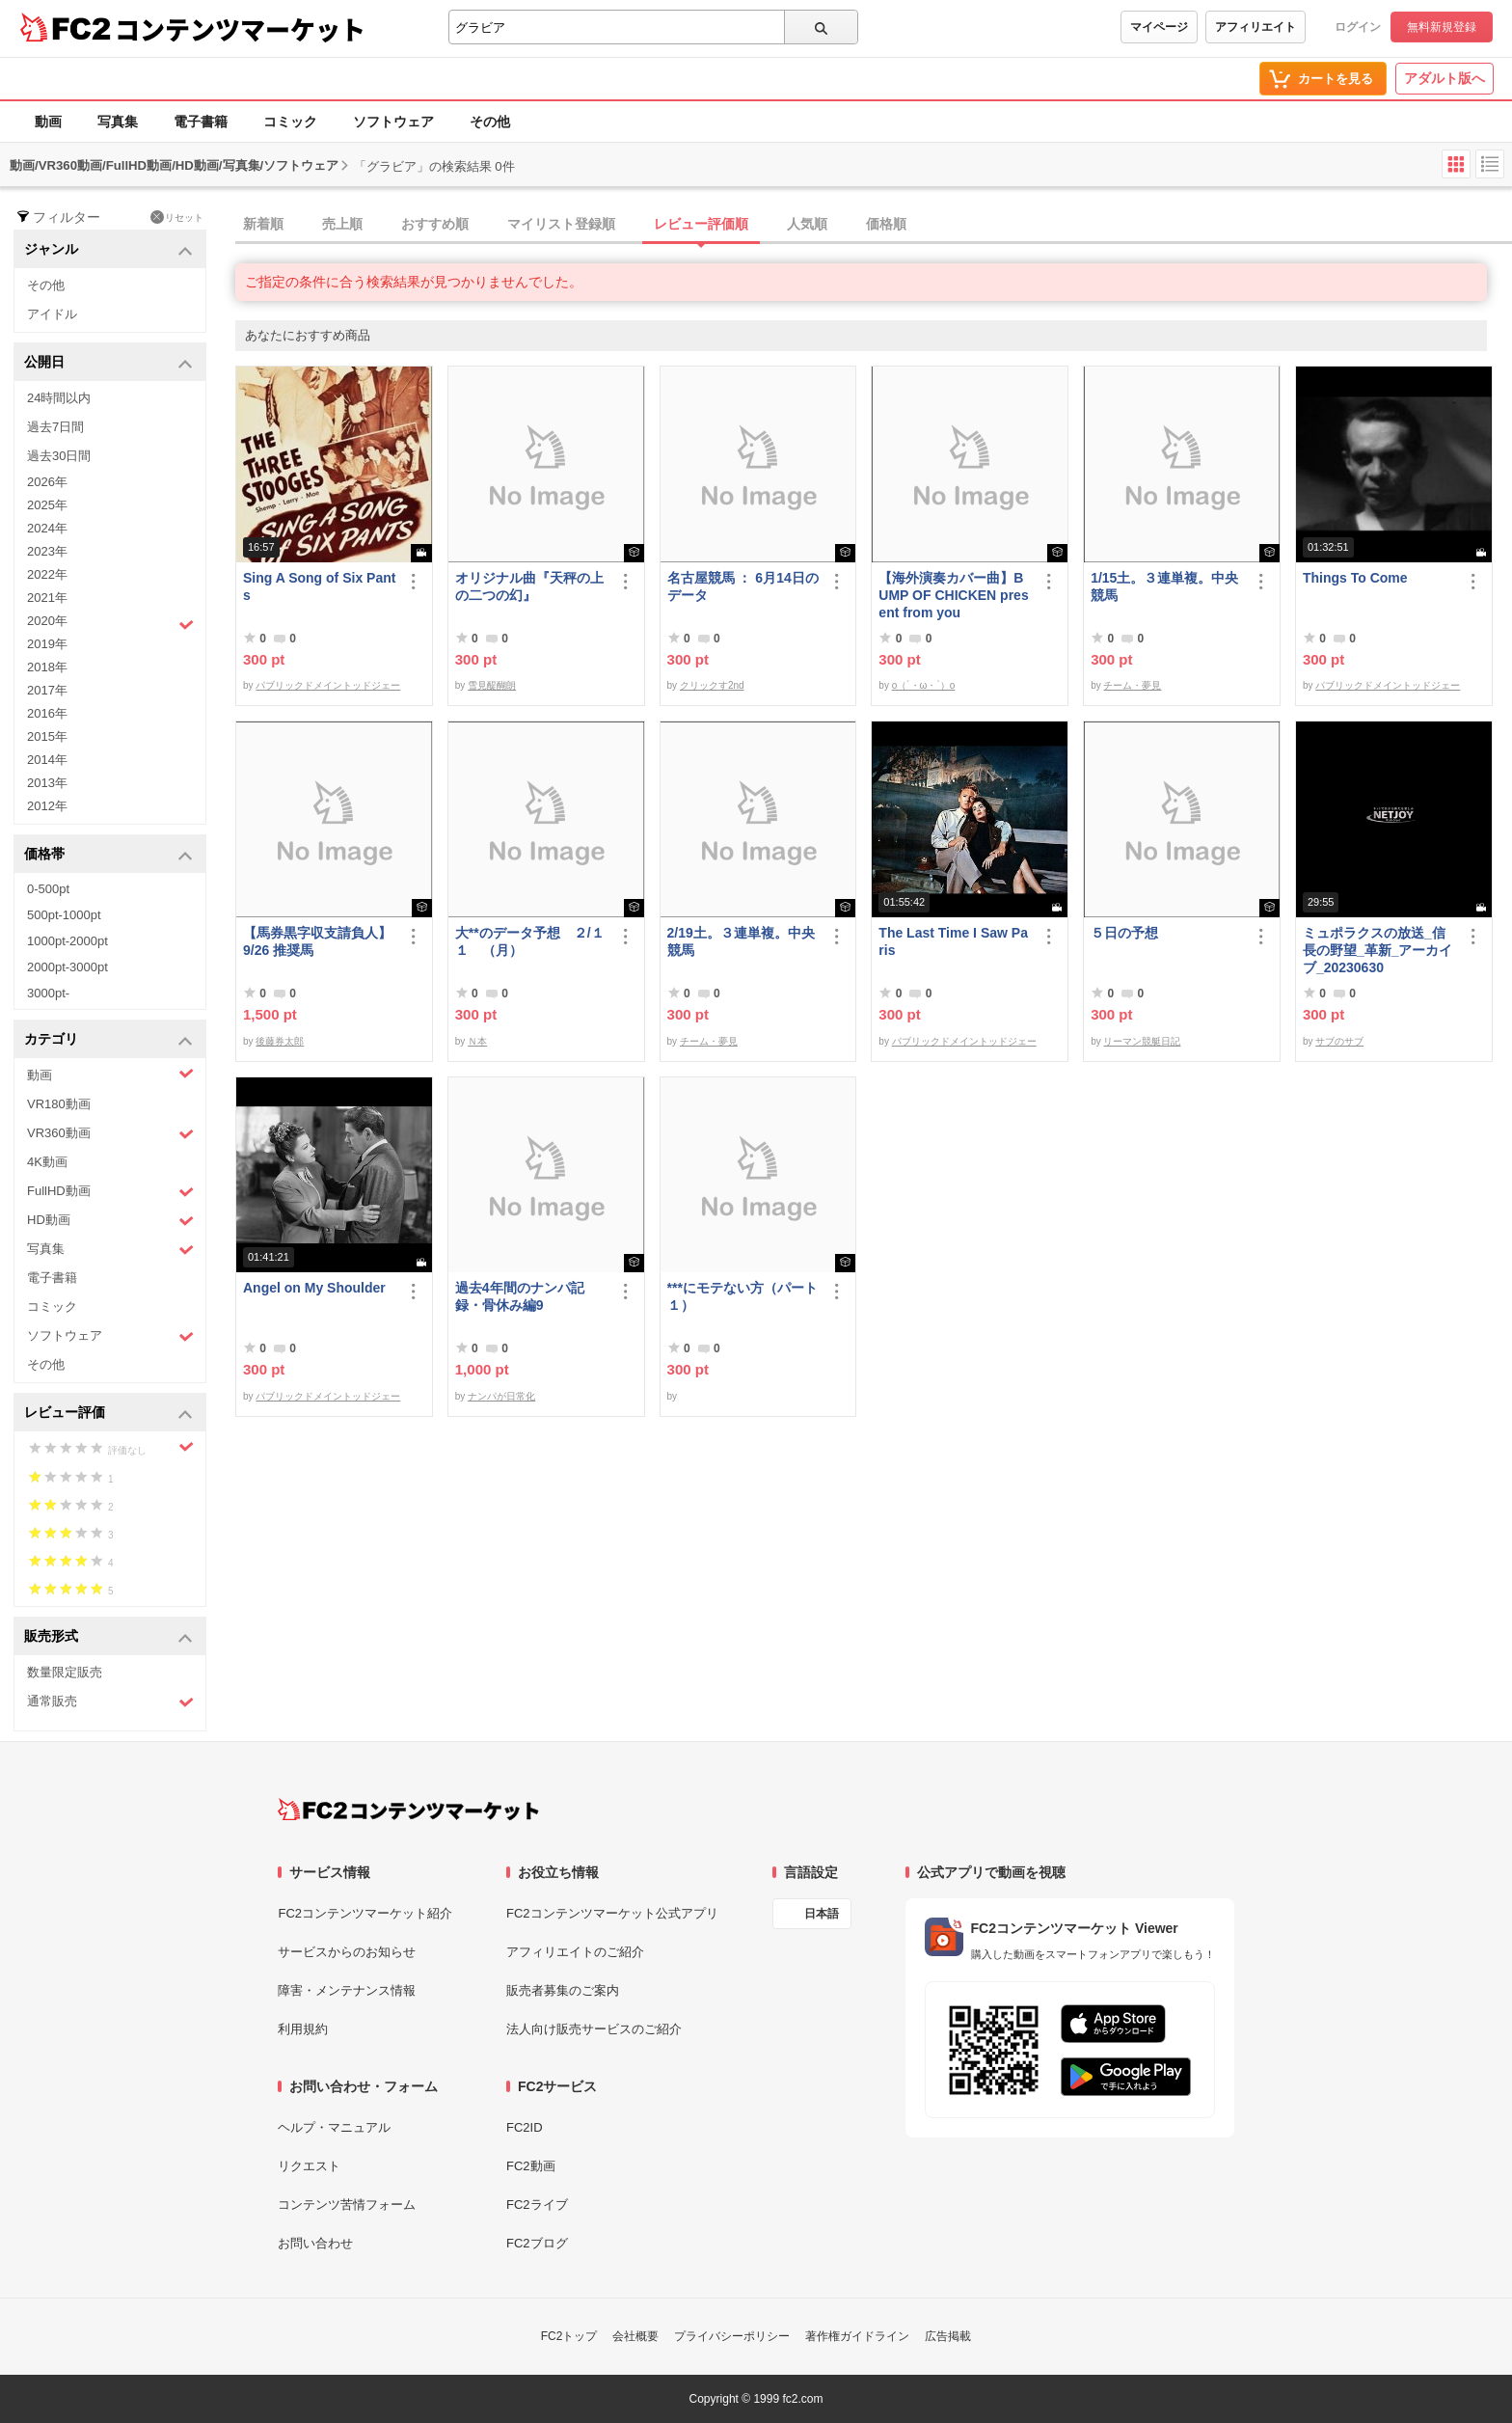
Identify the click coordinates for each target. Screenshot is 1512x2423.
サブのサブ (1339, 1041)
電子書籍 (201, 121)
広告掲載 (948, 2336)
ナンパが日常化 (501, 1396)
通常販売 (110, 1702)
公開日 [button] (108, 363)
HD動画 (110, 1220)
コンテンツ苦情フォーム (347, 2204)
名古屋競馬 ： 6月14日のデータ (743, 586)
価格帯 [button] (108, 855)
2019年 (47, 644)
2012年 (47, 806)
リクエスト (309, 2166)
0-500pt (48, 889)
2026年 (47, 482)
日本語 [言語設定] (821, 1913)
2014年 (47, 759)
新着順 (263, 223)
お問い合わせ (315, 2243)
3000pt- (48, 993)
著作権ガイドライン (857, 2336)
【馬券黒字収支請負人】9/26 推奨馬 (317, 941)
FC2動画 (530, 2166)
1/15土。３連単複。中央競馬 (1164, 586)
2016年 (47, 713)
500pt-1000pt (64, 915)
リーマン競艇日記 (1141, 1041)
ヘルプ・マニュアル (334, 2127)
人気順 (807, 223)
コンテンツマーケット (240, 29)
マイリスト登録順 (561, 223)
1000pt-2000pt (67, 941)
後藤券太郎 (280, 1041)
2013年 (47, 783)
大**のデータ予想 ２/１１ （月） (530, 941)
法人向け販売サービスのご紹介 (594, 2029)
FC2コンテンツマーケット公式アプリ (612, 1913)
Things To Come (1355, 577)
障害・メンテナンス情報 (347, 1990)
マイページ (1159, 27)
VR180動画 (59, 1104)
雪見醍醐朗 (492, 685)
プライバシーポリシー (732, 2336)
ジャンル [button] (108, 250)
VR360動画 (110, 1134)
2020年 (110, 623)
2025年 (47, 505)
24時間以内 (59, 398)
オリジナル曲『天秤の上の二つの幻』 (529, 586)
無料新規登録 (1441, 27)
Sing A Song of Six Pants (319, 586)
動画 (48, 121)
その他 (490, 121)
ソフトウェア (393, 121)
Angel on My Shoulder (314, 1287)
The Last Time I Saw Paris (953, 941)
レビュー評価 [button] (108, 1413)
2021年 (47, 597)
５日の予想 (1124, 932)
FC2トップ (569, 2336)
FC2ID (524, 2127)
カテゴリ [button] (108, 1040)
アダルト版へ (1444, 78)
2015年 (47, 736)
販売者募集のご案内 (562, 1990)
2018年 (47, 667)
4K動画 (47, 1162)
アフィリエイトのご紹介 (575, 1952)
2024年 (47, 528)
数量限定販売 (64, 1672)
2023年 (47, 551)
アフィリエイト (1255, 27)
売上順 (342, 223)
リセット (176, 217)
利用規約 (303, 2029)
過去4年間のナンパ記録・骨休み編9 (519, 1296)
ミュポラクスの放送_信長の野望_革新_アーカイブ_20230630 (1378, 950)
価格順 (886, 223)
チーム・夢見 (1132, 685)
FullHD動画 (110, 1192)
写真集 (117, 121)
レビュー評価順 (701, 223)
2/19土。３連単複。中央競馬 (741, 941)
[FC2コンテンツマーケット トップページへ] (408, 1809)
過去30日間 (59, 456)
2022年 (47, 574)
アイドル (52, 314)
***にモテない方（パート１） (742, 1296)
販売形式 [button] (108, 1637)
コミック (290, 121)
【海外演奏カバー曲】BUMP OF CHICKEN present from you (953, 595)
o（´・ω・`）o (924, 685)
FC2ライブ (537, 2204)
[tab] (873, 224)
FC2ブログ (537, 2243)
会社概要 (635, 2336)
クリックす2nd (712, 685)
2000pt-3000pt (67, 967)
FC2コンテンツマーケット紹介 (365, 1913)
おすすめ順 (435, 223)
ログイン (1358, 27)
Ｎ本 (477, 1041)
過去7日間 (55, 427)
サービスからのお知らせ (347, 1952)
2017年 (47, 690)
